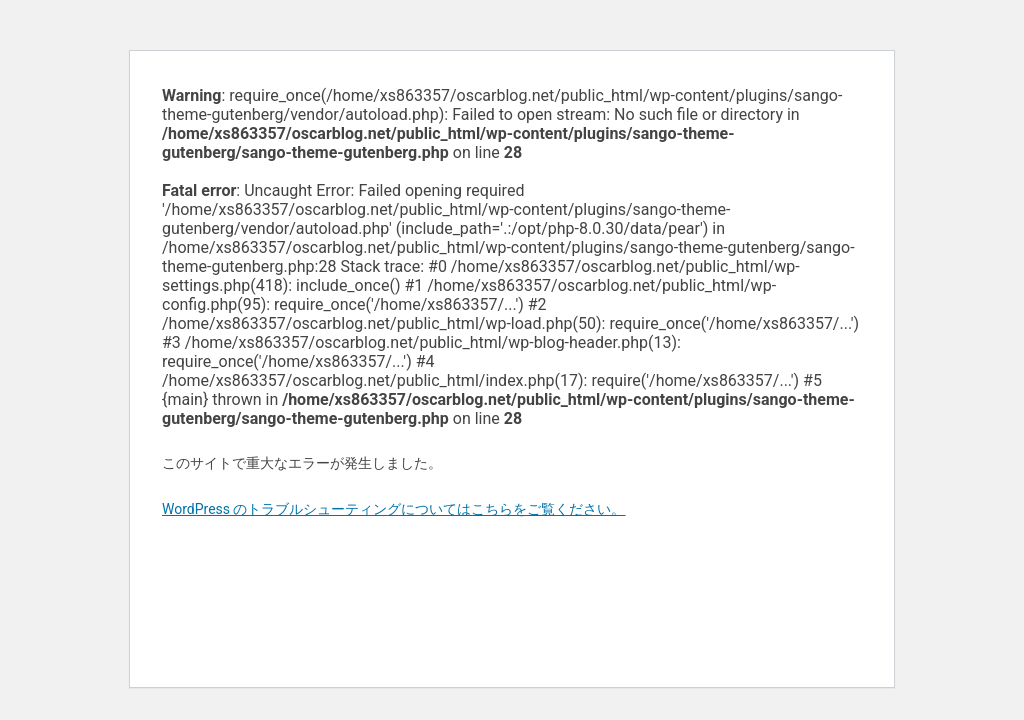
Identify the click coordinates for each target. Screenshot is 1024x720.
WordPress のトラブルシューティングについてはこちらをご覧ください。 (394, 509)
